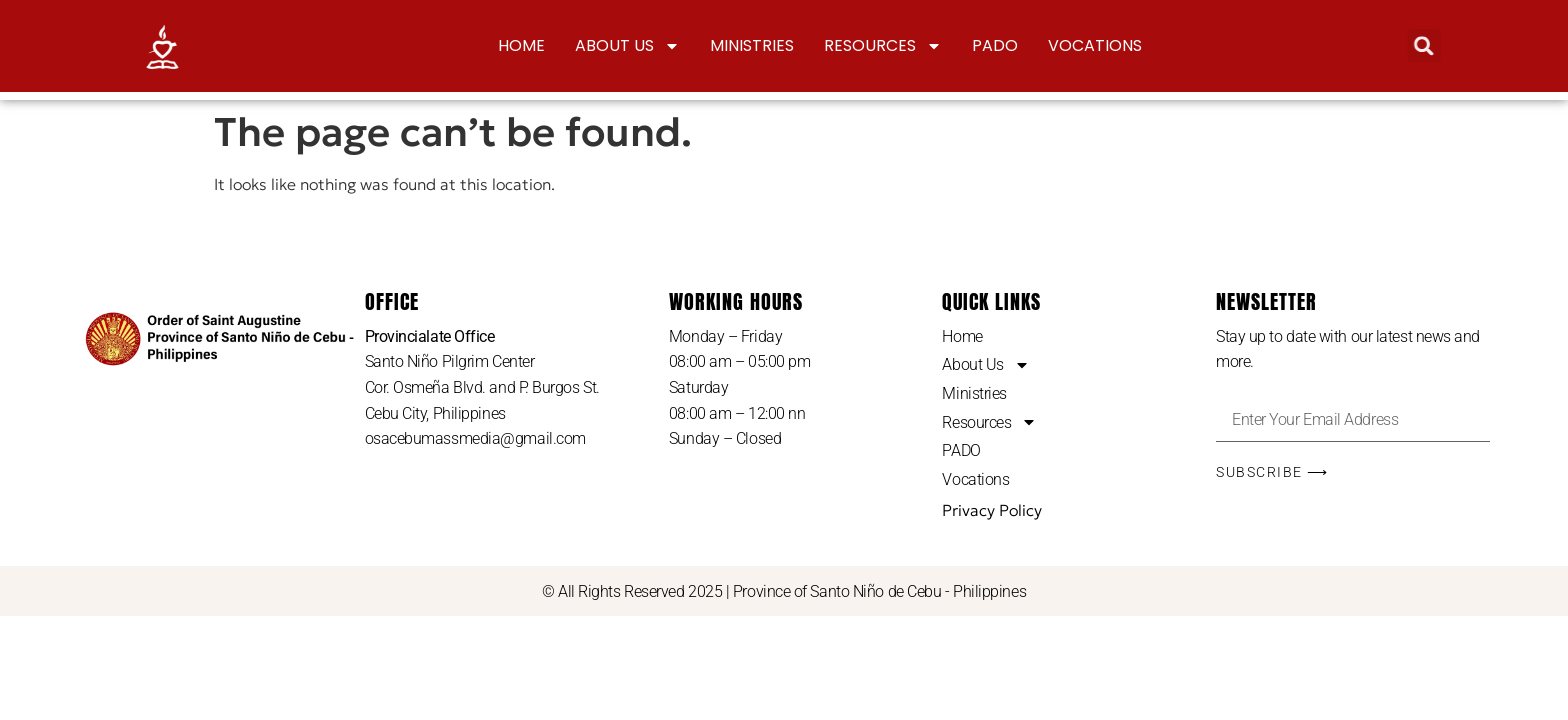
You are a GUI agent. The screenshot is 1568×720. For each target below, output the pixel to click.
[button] (1420, 45)
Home (521, 45)
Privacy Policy (992, 510)
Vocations (1095, 45)
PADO (995, 45)
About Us (627, 46)
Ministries (752, 45)
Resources (883, 46)
